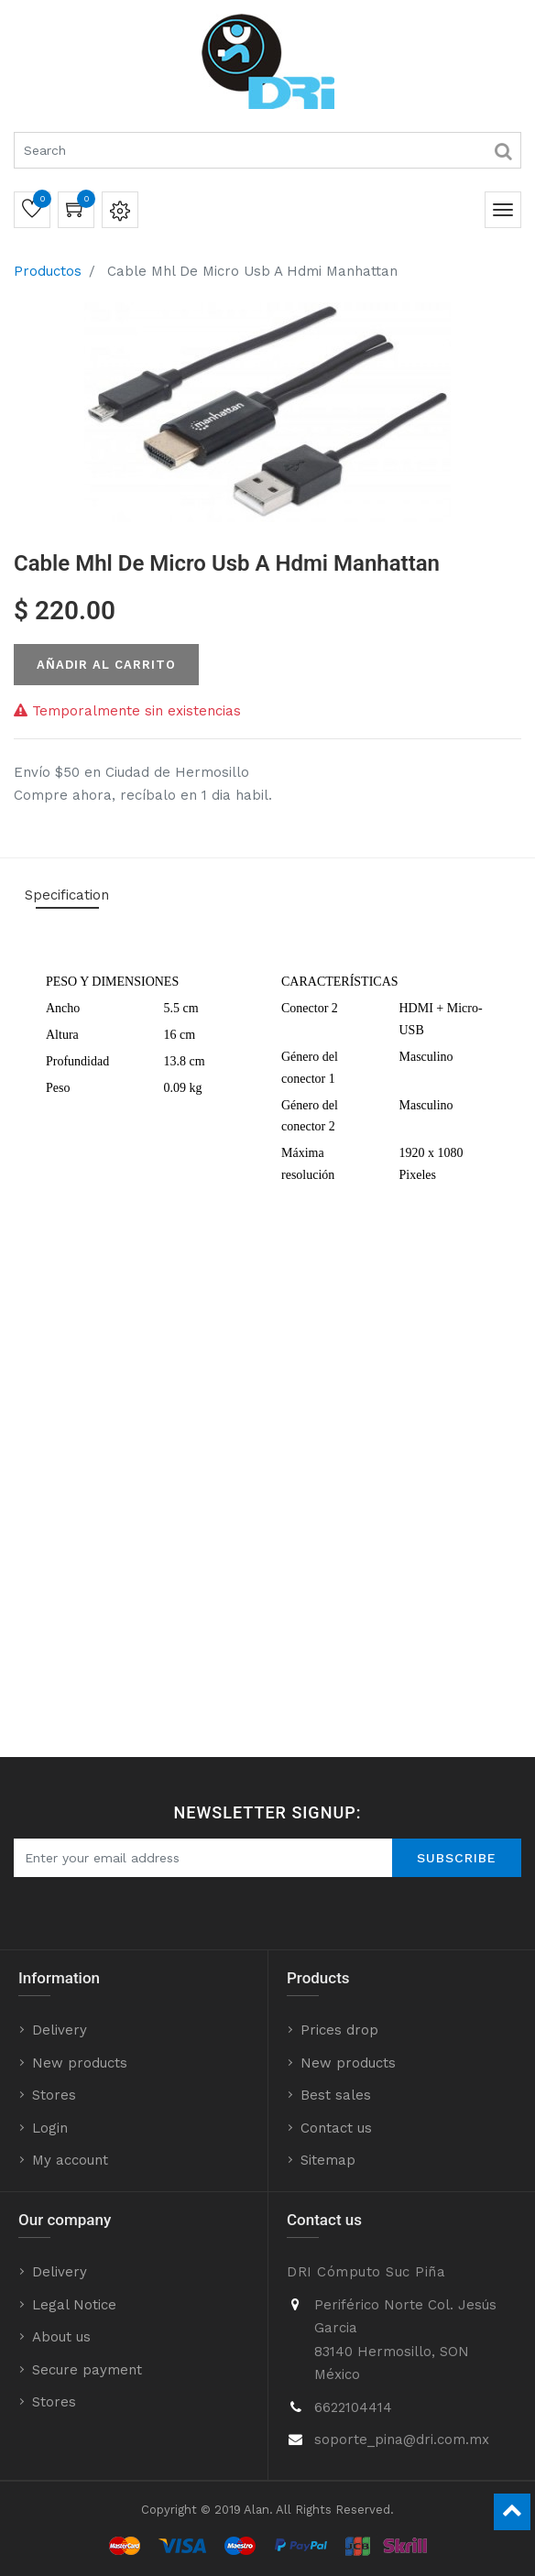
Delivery (59, 2030)
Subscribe (457, 1857)
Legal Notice (74, 2305)
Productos (48, 271)
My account (70, 2160)
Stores (54, 2095)
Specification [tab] (67, 895)
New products (79, 2063)
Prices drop (339, 2030)
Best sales (335, 2095)
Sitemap (327, 2160)
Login (50, 2128)
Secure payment (87, 2370)
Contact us (336, 2128)
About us (61, 2337)
